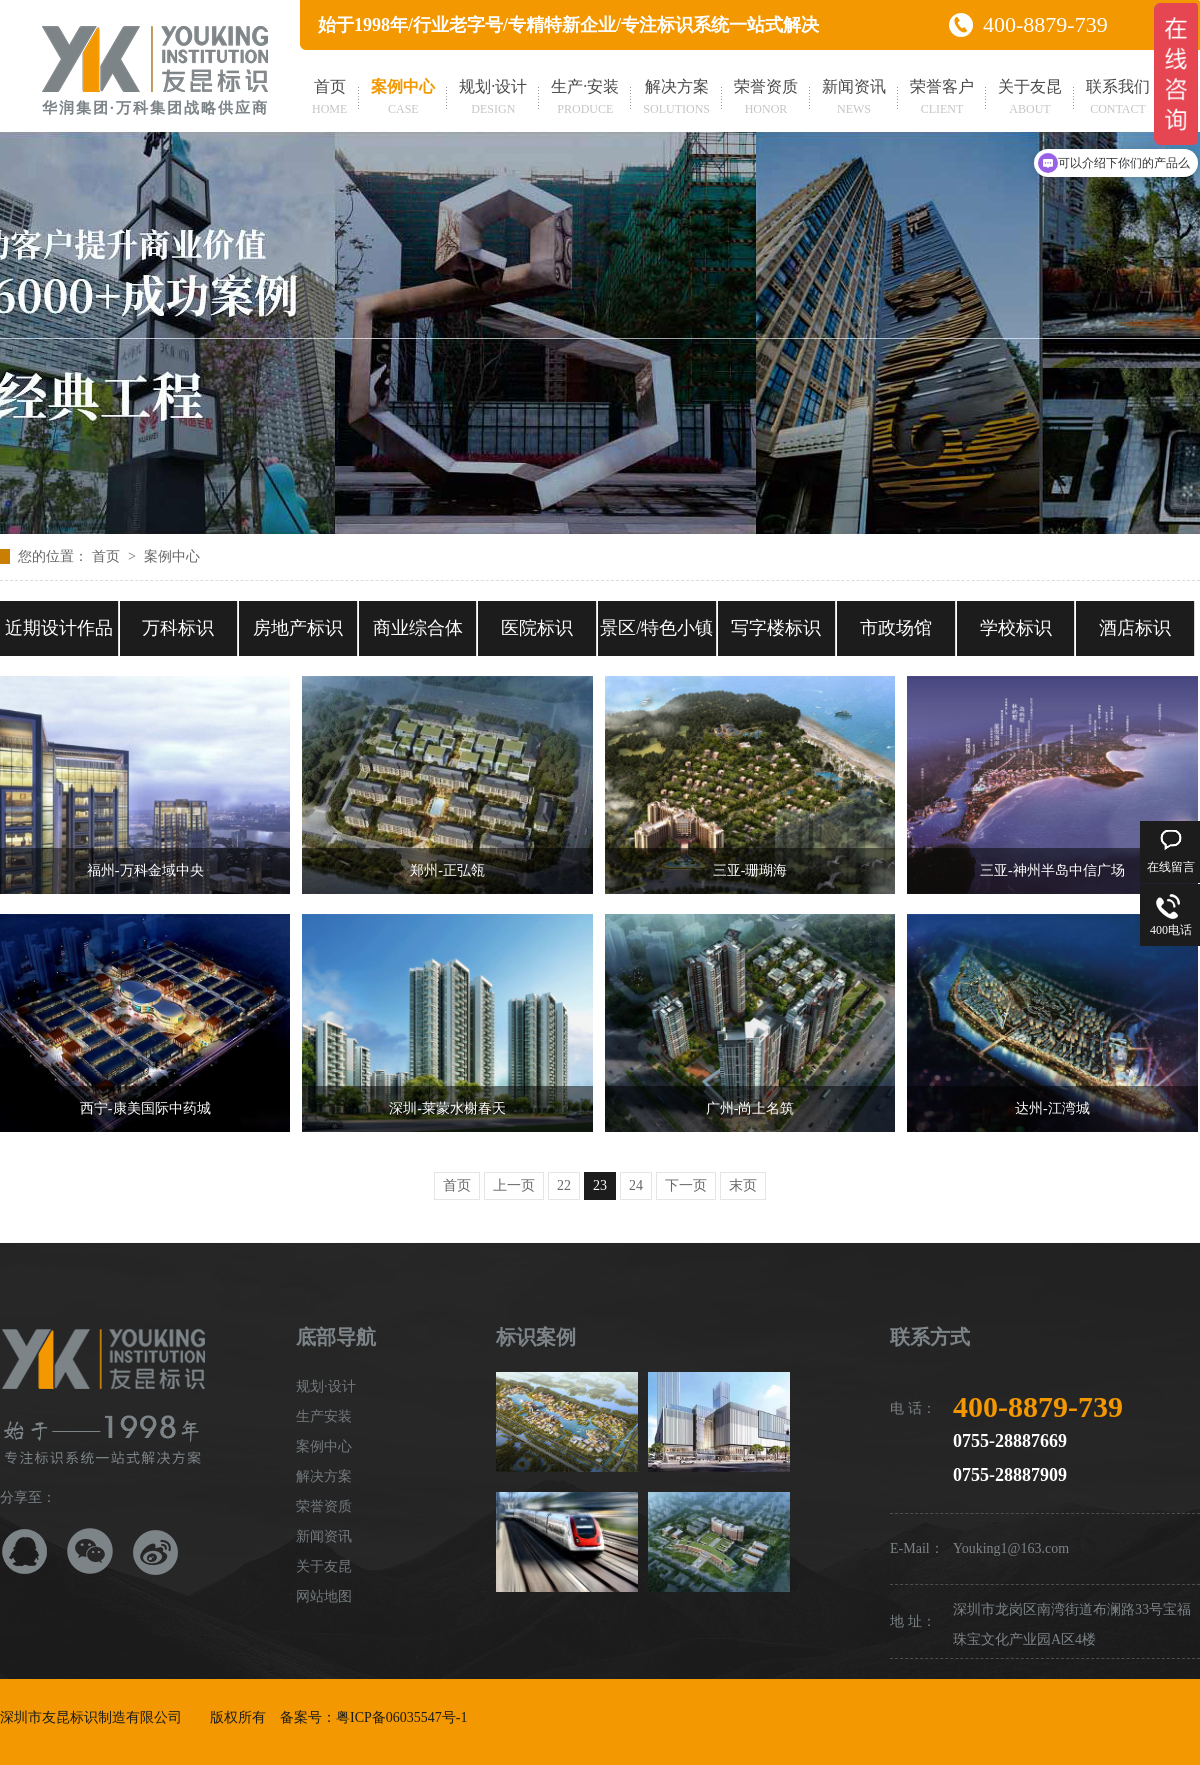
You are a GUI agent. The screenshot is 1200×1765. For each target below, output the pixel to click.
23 (600, 1185)
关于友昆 (1030, 99)
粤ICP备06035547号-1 (401, 1717)
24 (636, 1185)
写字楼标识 (776, 628)
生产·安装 (585, 99)
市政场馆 (896, 628)
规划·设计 (493, 99)
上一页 (514, 1185)
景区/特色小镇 (656, 628)
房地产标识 (298, 628)
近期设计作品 (59, 628)
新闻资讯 (854, 99)
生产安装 (324, 1416)
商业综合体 (418, 628)
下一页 (686, 1185)
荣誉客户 (942, 99)
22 (564, 1185)
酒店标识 (1135, 628)
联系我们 (1118, 99)
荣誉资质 (766, 99)
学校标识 (1016, 628)
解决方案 (676, 99)
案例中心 (403, 99)
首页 (329, 99)
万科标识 (178, 628)
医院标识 (537, 628)
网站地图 (324, 1596)
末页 (743, 1185)
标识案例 (536, 1337)
